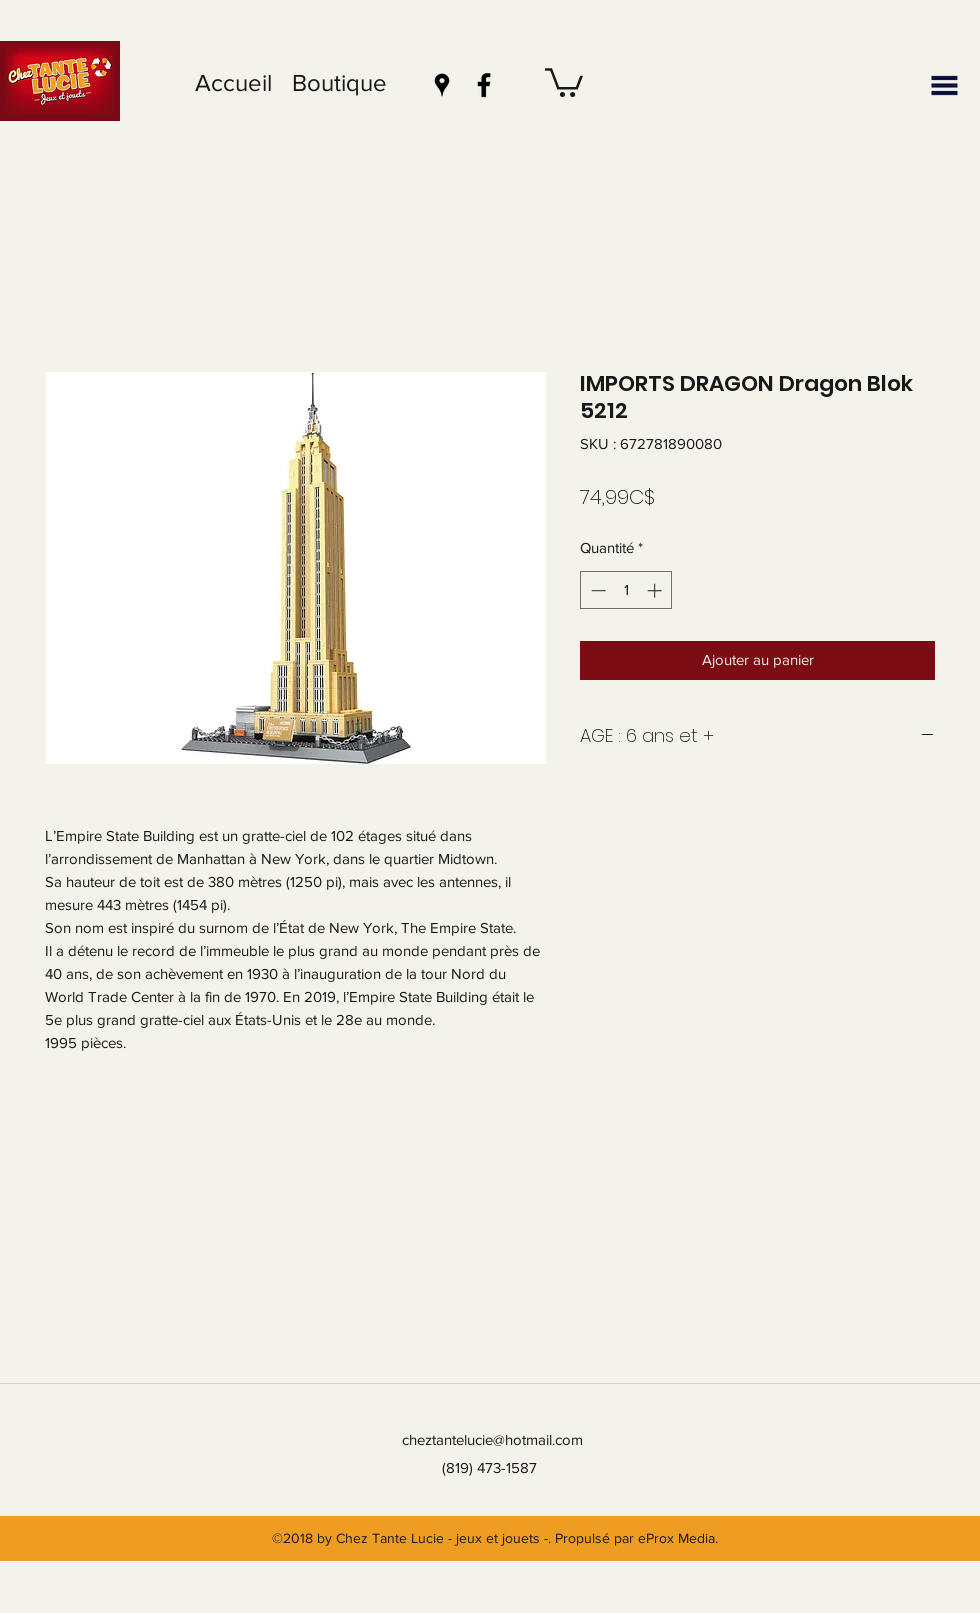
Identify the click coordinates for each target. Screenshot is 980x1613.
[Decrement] (596, 590)
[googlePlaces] (442, 85)
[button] (564, 81)
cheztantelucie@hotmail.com (492, 1439)
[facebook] (484, 85)
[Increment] (656, 590)
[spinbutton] (626, 590)
